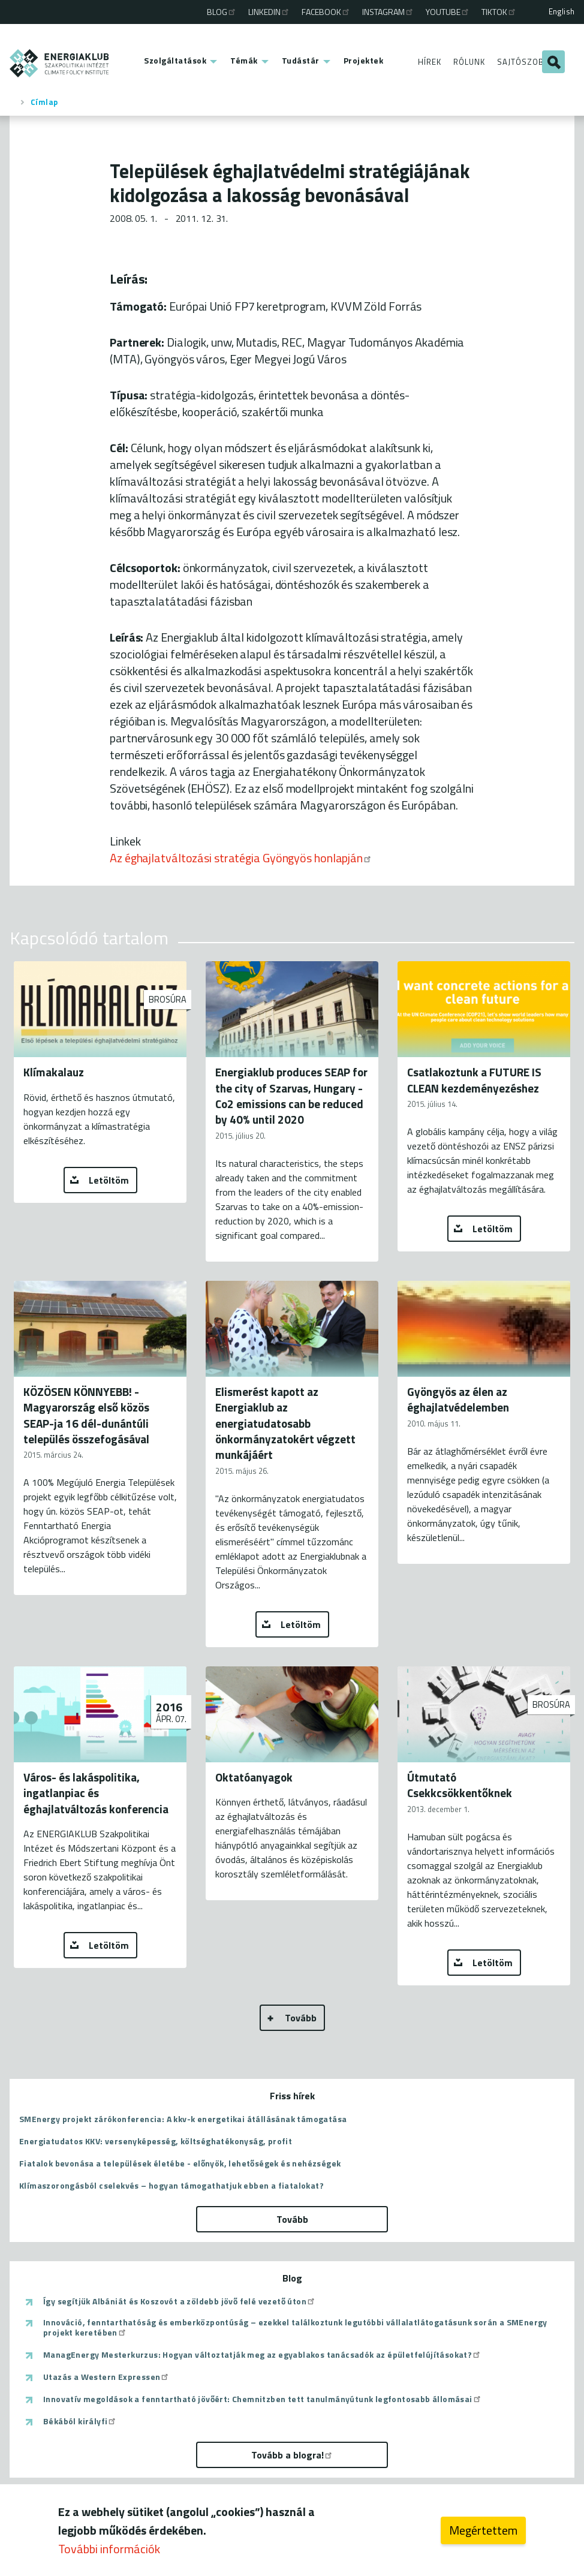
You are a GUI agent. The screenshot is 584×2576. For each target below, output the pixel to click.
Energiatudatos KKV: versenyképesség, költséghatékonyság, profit (155, 2141)
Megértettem (483, 2530)
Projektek (364, 60)
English (561, 11)
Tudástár (301, 60)
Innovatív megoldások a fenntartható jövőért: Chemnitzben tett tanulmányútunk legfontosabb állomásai (262, 2399)
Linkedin (269, 11)
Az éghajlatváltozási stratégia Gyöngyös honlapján (241, 857)
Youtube (448, 11)
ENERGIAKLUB (60, 63)
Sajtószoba (523, 62)
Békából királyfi (80, 2421)
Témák (244, 60)
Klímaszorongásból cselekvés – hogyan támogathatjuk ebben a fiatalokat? (171, 2185)
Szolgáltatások (175, 60)
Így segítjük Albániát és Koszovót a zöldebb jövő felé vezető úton (179, 2301)
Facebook (326, 11)
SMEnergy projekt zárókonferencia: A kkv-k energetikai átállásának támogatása (183, 2118)
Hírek (429, 62)
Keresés (553, 61)
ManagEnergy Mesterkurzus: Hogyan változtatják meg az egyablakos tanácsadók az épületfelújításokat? (262, 2354)
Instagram (388, 11)
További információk (109, 2549)
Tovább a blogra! (292, 2455)
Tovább (301, 2018)
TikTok (499, 11)
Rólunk (469, 62)
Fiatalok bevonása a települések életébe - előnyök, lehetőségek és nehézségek (180, 2163)
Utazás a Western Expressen (106, 2377)
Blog (222, 11)
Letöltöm (109, 1180)
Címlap (44, 102)
